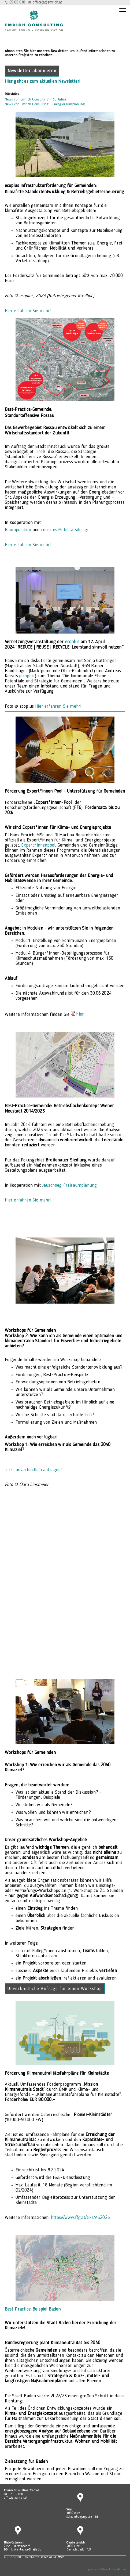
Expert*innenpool (38, 845)
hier (80, 1014)
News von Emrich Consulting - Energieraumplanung (45, 104)
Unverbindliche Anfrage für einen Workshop (55, 1989)
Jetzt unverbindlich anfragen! (33, 1470)
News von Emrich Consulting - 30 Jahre (35, 99)
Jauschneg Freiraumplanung (69, 1185)
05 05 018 (17, 3)
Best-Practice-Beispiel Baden (33, 2309)
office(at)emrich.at (47, 3)
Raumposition (18, 530)
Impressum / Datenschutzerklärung (105, 2569)
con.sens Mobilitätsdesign (65, 530)
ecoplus (27, 676)
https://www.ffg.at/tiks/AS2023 (80, 2217)
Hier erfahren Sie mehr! (28, 311)
